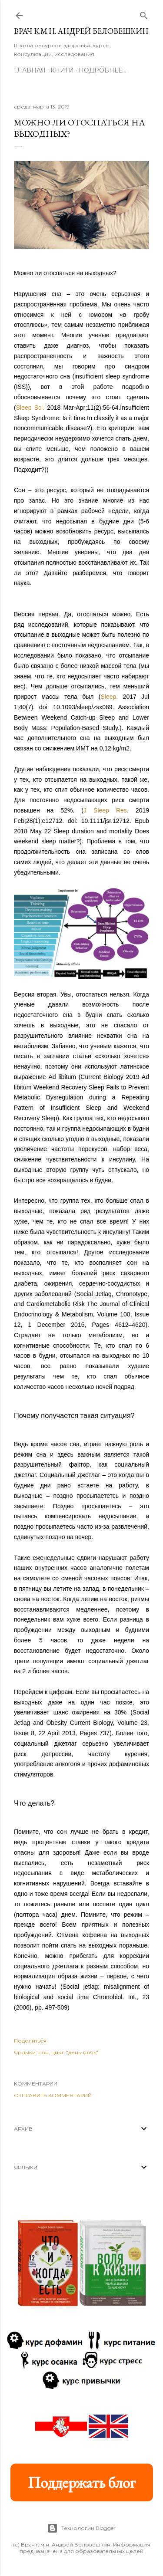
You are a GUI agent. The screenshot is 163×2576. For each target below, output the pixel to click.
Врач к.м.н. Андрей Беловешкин (81, 31)
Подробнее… (102, 70)
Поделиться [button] (30, 2040)
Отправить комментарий (53, 2095)
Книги (62, 70)
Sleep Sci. (30, 407)
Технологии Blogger (81, 2528)
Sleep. (109, 696)
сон (43, 2052)
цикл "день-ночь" (74, 2052)
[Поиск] (144, 13)
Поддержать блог (82, 2482)
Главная (30, 70)
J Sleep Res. (106, 810)
